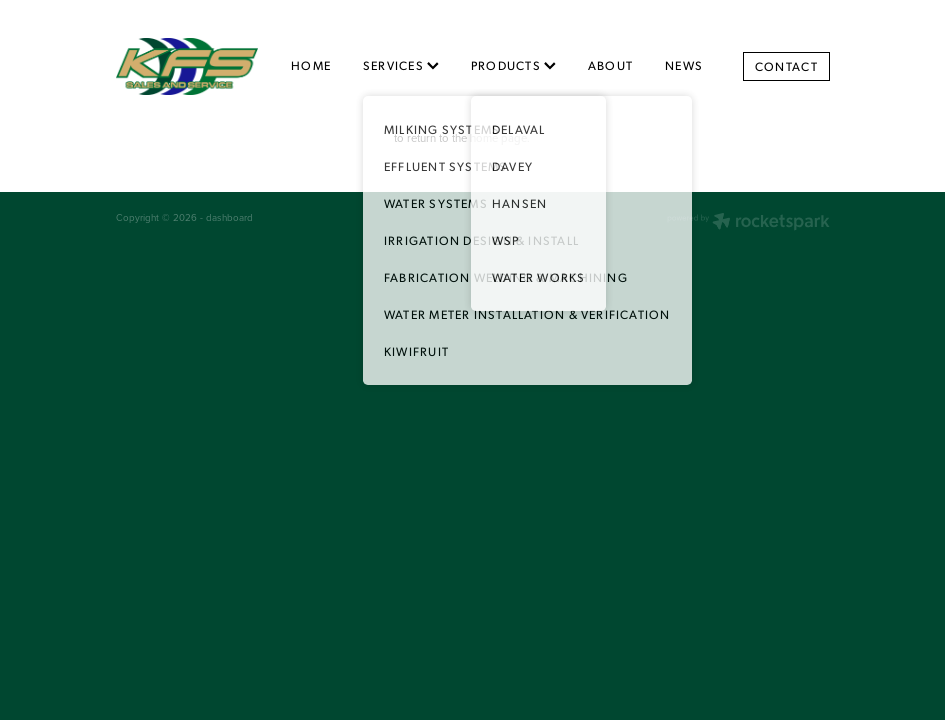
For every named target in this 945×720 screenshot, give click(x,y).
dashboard (229, 217)
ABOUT (610, 65)
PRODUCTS (513, 65)
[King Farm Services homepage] (187, 66)
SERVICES (401, 65)
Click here (365, 138)
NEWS (684, 65)
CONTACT (786, 66)
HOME (311, 65)
